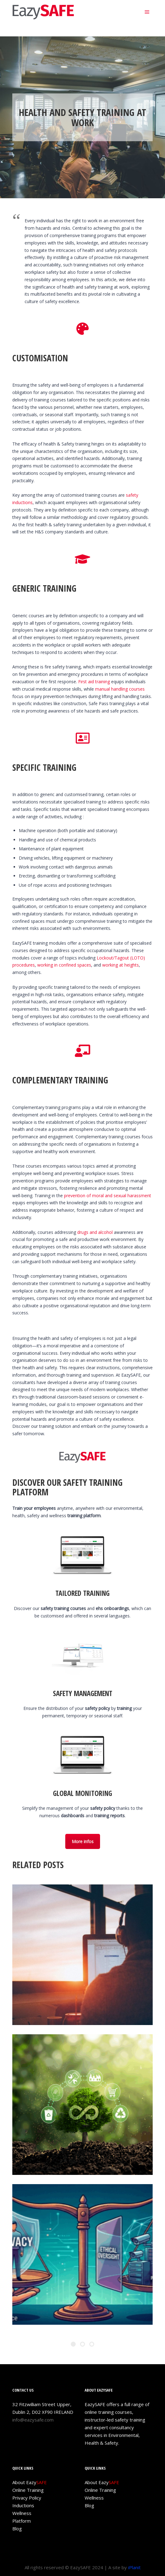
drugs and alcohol (95, 1232)
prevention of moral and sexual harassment (107, 1195)
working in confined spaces (64, 965)
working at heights (120, 965)
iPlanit (134, 2567)
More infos (83, 1841)
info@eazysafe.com (33, 2420)
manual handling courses (120, 689)
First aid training (94, 681)
